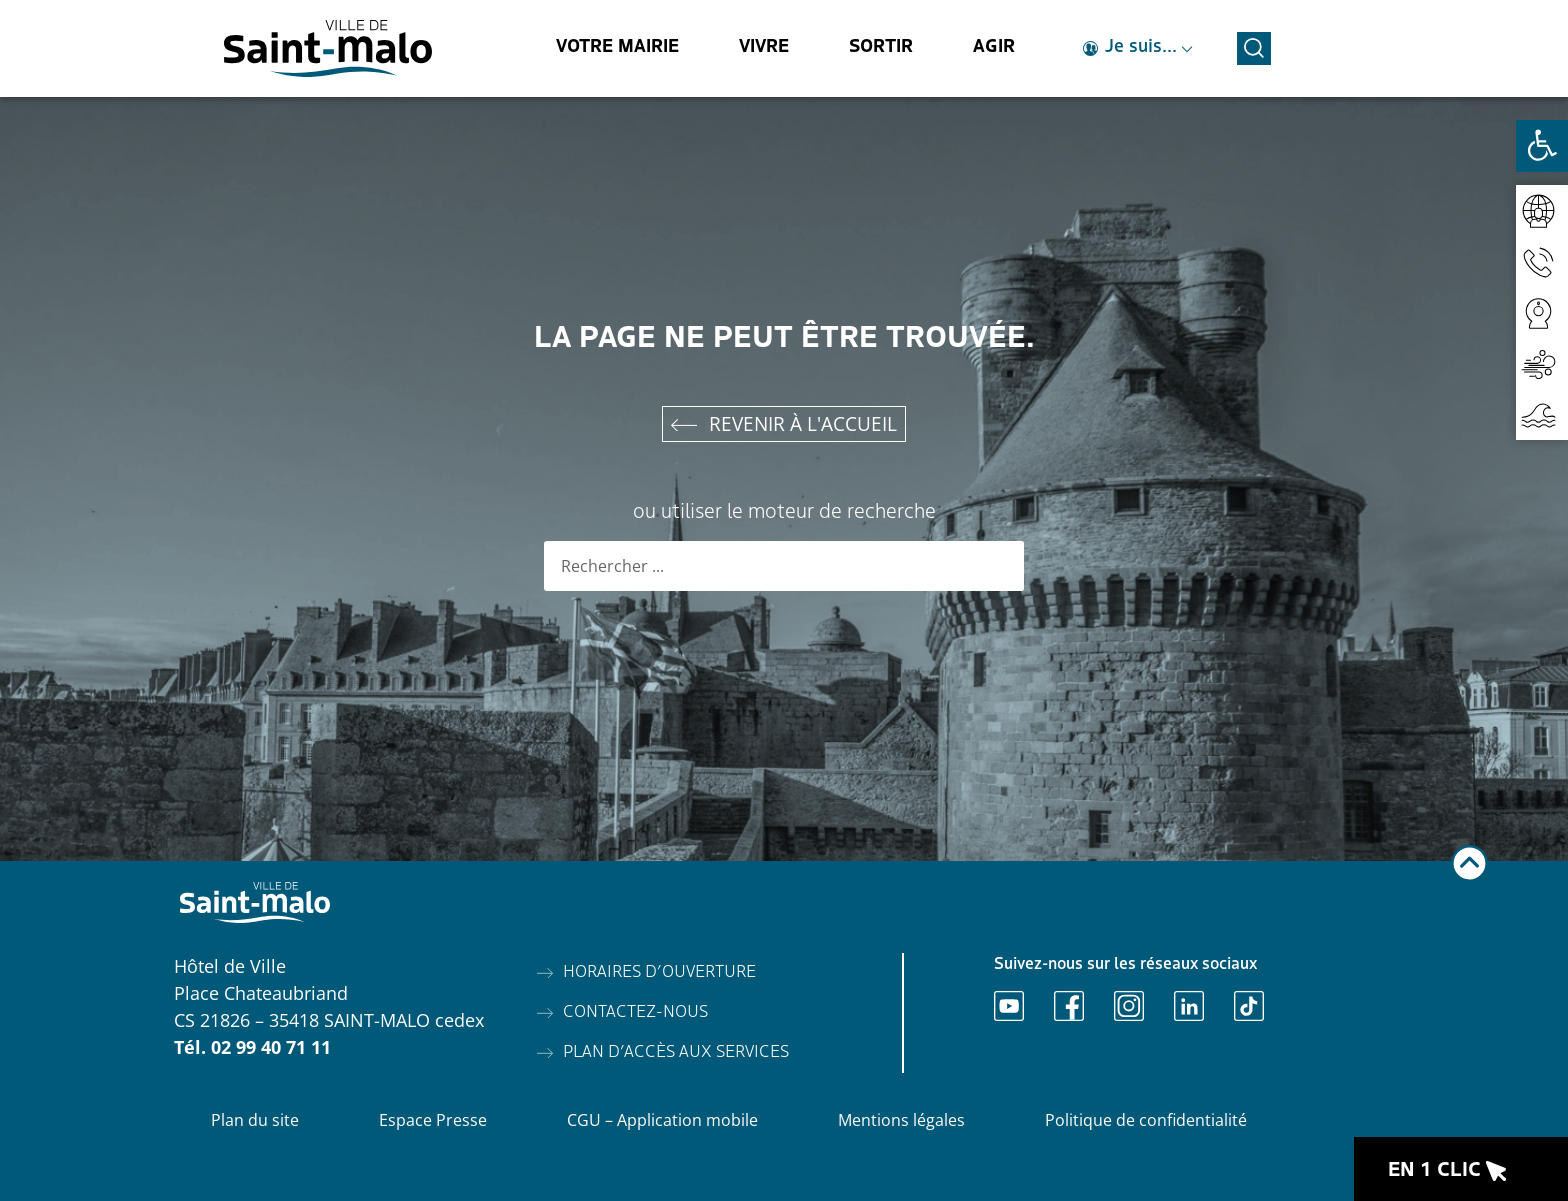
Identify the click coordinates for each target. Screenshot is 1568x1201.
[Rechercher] (999, 566)
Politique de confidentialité (1146, 1120)
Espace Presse (433, 1120)
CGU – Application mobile (662, 1120)
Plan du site (255, 1120)
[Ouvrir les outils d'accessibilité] (1542, 146)
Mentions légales (901, 1120)
